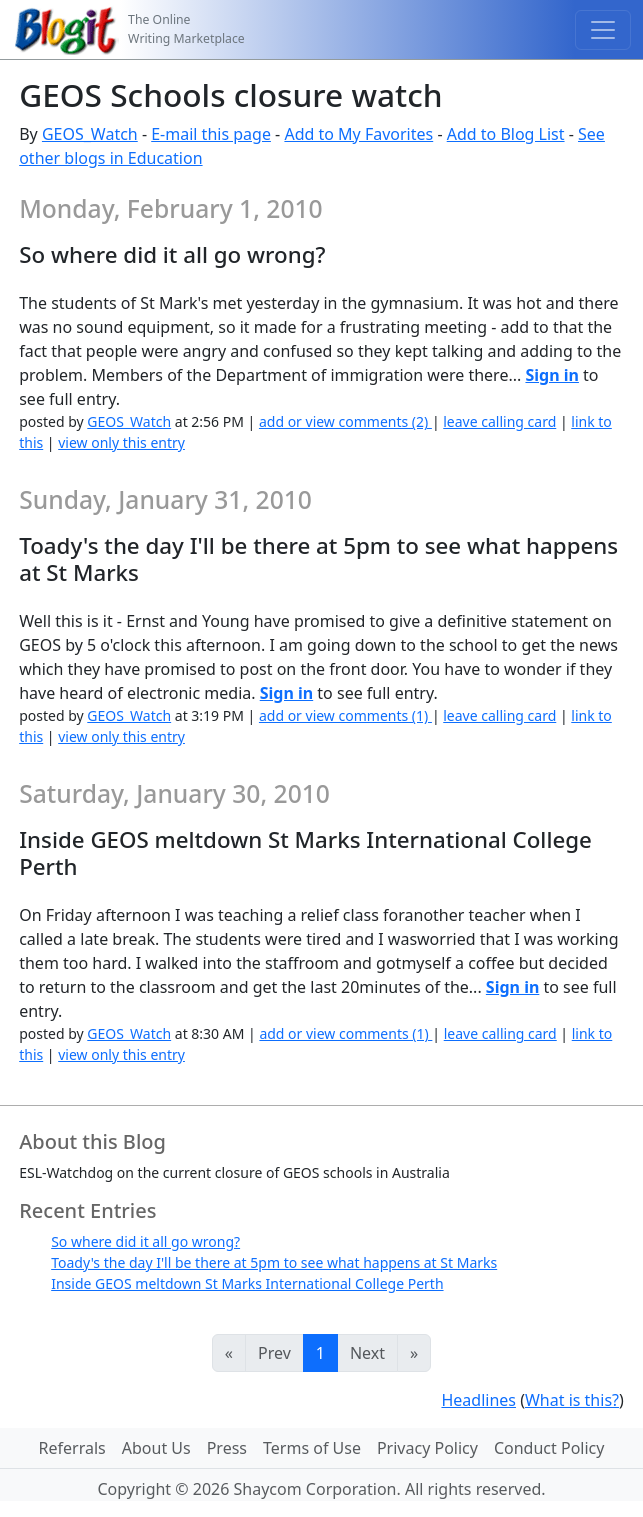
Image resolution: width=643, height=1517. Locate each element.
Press (227, 1448)
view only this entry (121, 442)
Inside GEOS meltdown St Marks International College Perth (247, 1283)
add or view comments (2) (345, 421)
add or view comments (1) (345, 715)
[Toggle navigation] (603, 30)
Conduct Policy (549, 1448)
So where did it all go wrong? (145, 1241)
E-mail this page (211, 134)
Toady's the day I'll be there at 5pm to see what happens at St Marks (274, 1262)
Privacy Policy (427, 1448)
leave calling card (499, 421)
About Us (156, 1448)
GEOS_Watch (90, 134)
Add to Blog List (506, 134)
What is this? (572, 1400)
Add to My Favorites (358, 134)
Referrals (72, 1448)
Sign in (551, 375)
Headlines (478, 1400)
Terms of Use (312, 1448)
